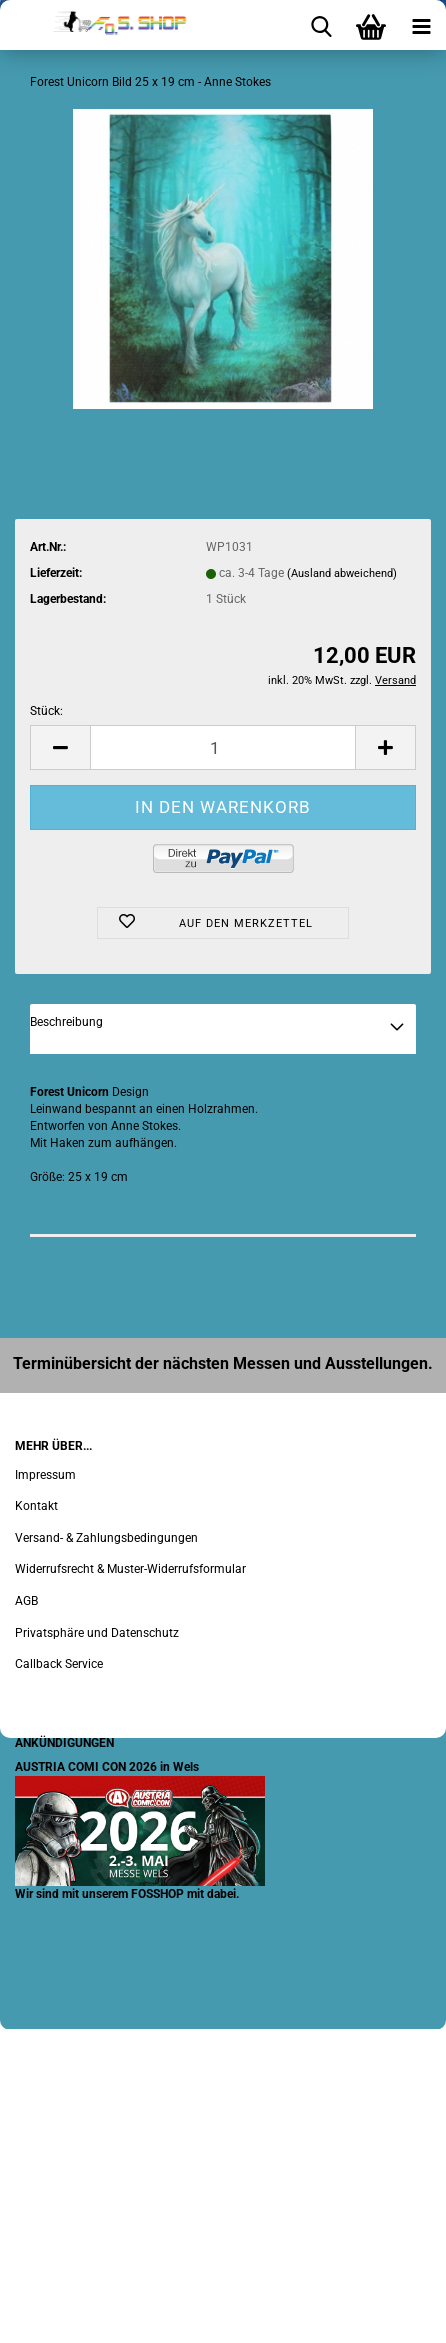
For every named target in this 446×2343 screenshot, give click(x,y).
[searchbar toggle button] (321, 25)
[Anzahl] (223, 747)
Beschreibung (66, 1022)
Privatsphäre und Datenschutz (97, 1633)
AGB (26, 1601)
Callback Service (59, 1664)
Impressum (45, 1475)
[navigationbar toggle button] (421, 25)
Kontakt (36, 1506)
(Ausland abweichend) (342, 573)
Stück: (46, 711)
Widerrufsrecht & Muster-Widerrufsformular (130, 1569)
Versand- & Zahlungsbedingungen (106, 1538)
